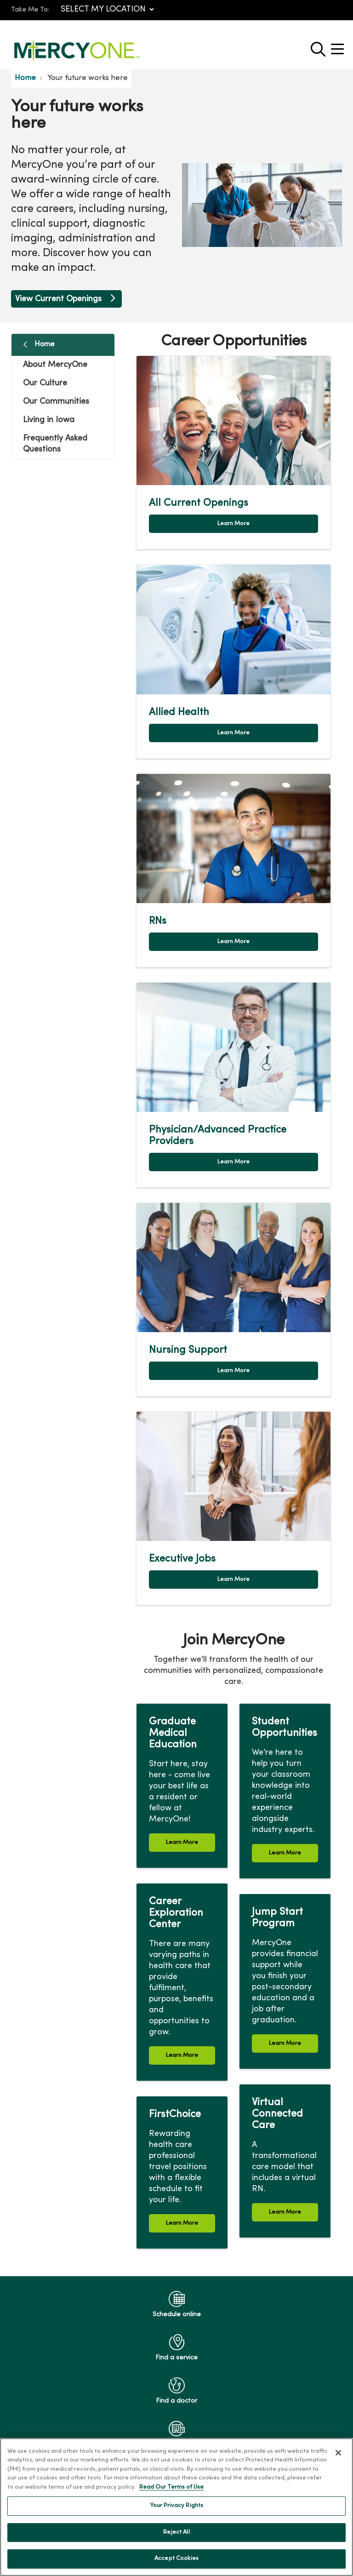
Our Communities (56, 402)
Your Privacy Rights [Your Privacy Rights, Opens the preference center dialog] (176, 2505)
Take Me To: (30, 10)
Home (44, 344)
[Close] (338, 2453)
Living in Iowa (48, 420)
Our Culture (45, 383)
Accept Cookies (176, 2558)
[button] (339, 46)
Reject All (176, 2532)
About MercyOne (55, 365)
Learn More (233, 524)
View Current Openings (66, 298)
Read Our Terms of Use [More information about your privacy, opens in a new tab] (171, 2487)
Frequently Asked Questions (55, 444)
